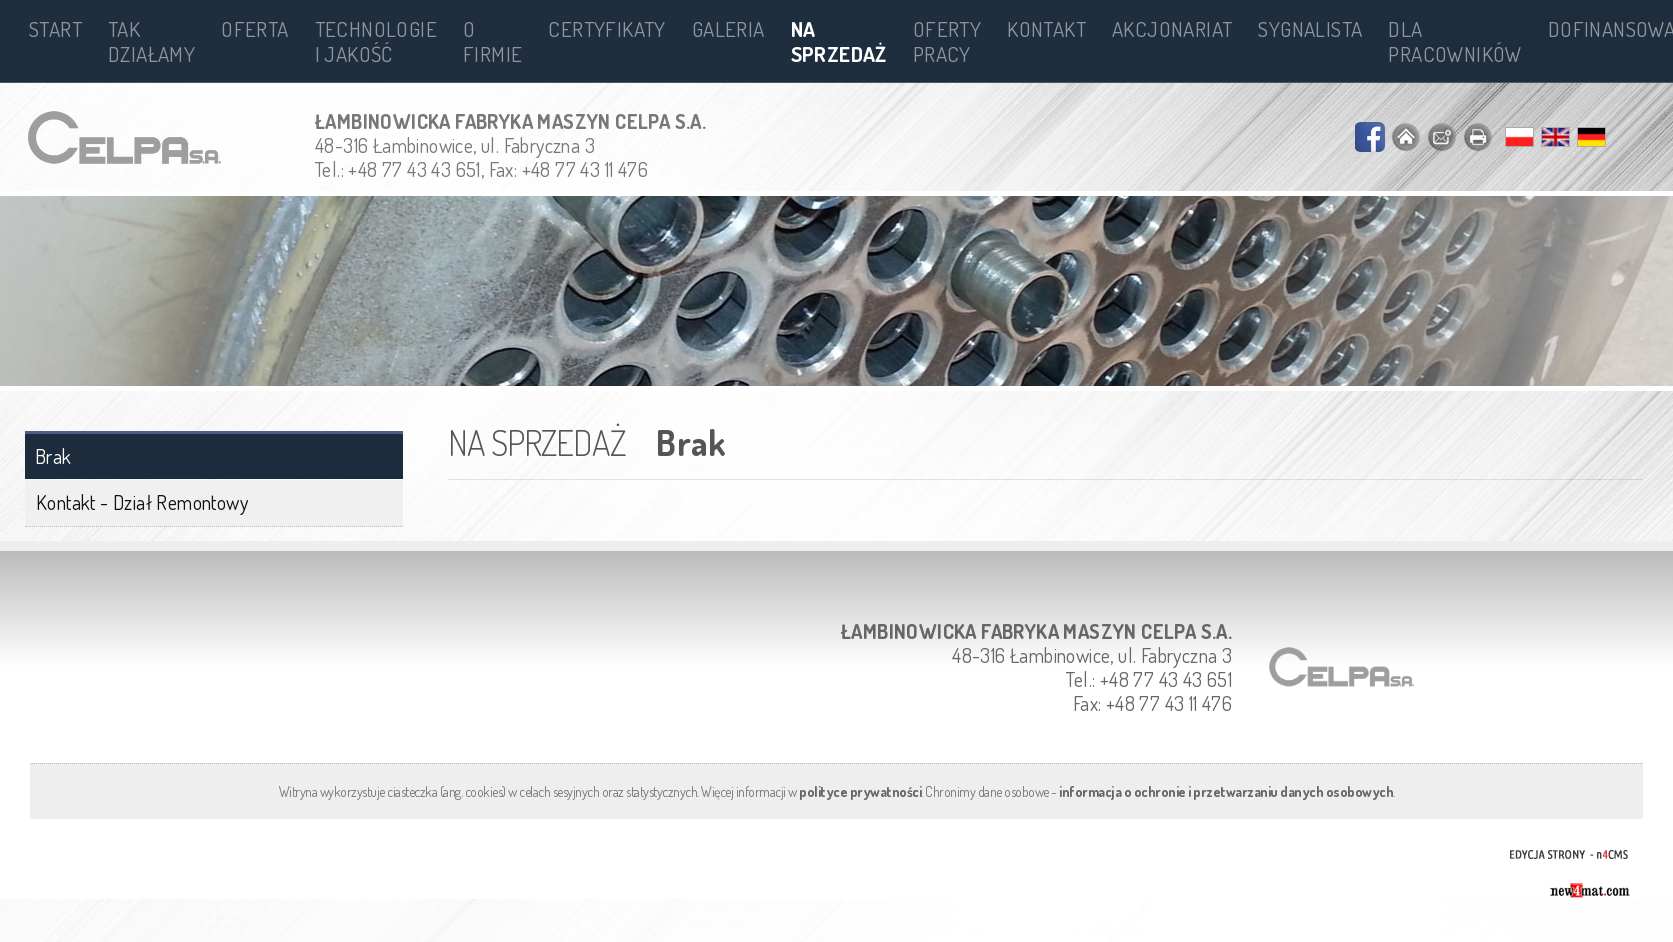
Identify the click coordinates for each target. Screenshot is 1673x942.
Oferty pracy (947, 41)
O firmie (492, 41)
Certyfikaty (606, 28)
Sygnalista (1310, 28)
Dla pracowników (1454, 41)
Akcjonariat (1172, 28)
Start (55, 28)
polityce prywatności (860, 791)
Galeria (728, 28)
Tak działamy (151, 41)
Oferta (254, 28)
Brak (53, 456)
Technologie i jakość (376, 41)
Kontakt (1046, 28)
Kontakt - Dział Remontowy (142, 502)
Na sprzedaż (839, 41)
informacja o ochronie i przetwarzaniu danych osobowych (1226, 791)
